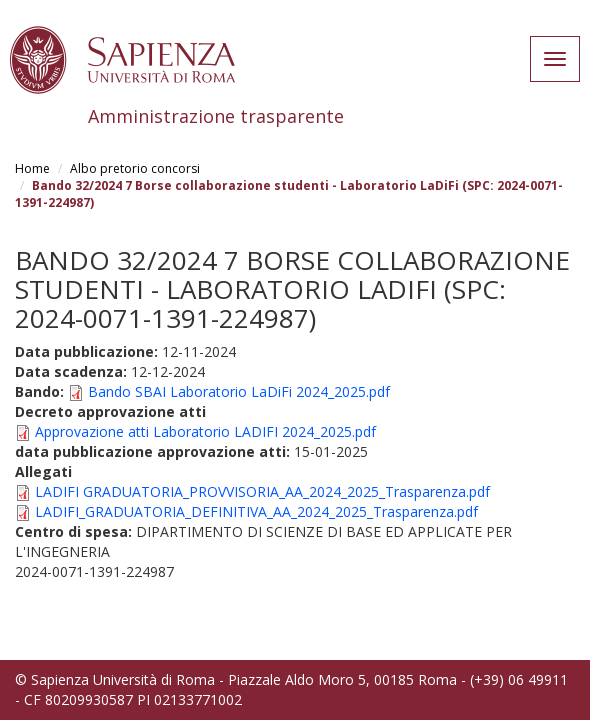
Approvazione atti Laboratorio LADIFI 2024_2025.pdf (205, 431)
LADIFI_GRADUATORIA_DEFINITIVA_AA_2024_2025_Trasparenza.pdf (256, 511)
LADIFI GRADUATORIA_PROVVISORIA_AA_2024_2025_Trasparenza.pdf (262, 491)
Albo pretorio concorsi (135, 168)
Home (32, 168)
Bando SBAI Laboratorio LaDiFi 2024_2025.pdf (239, 391)
